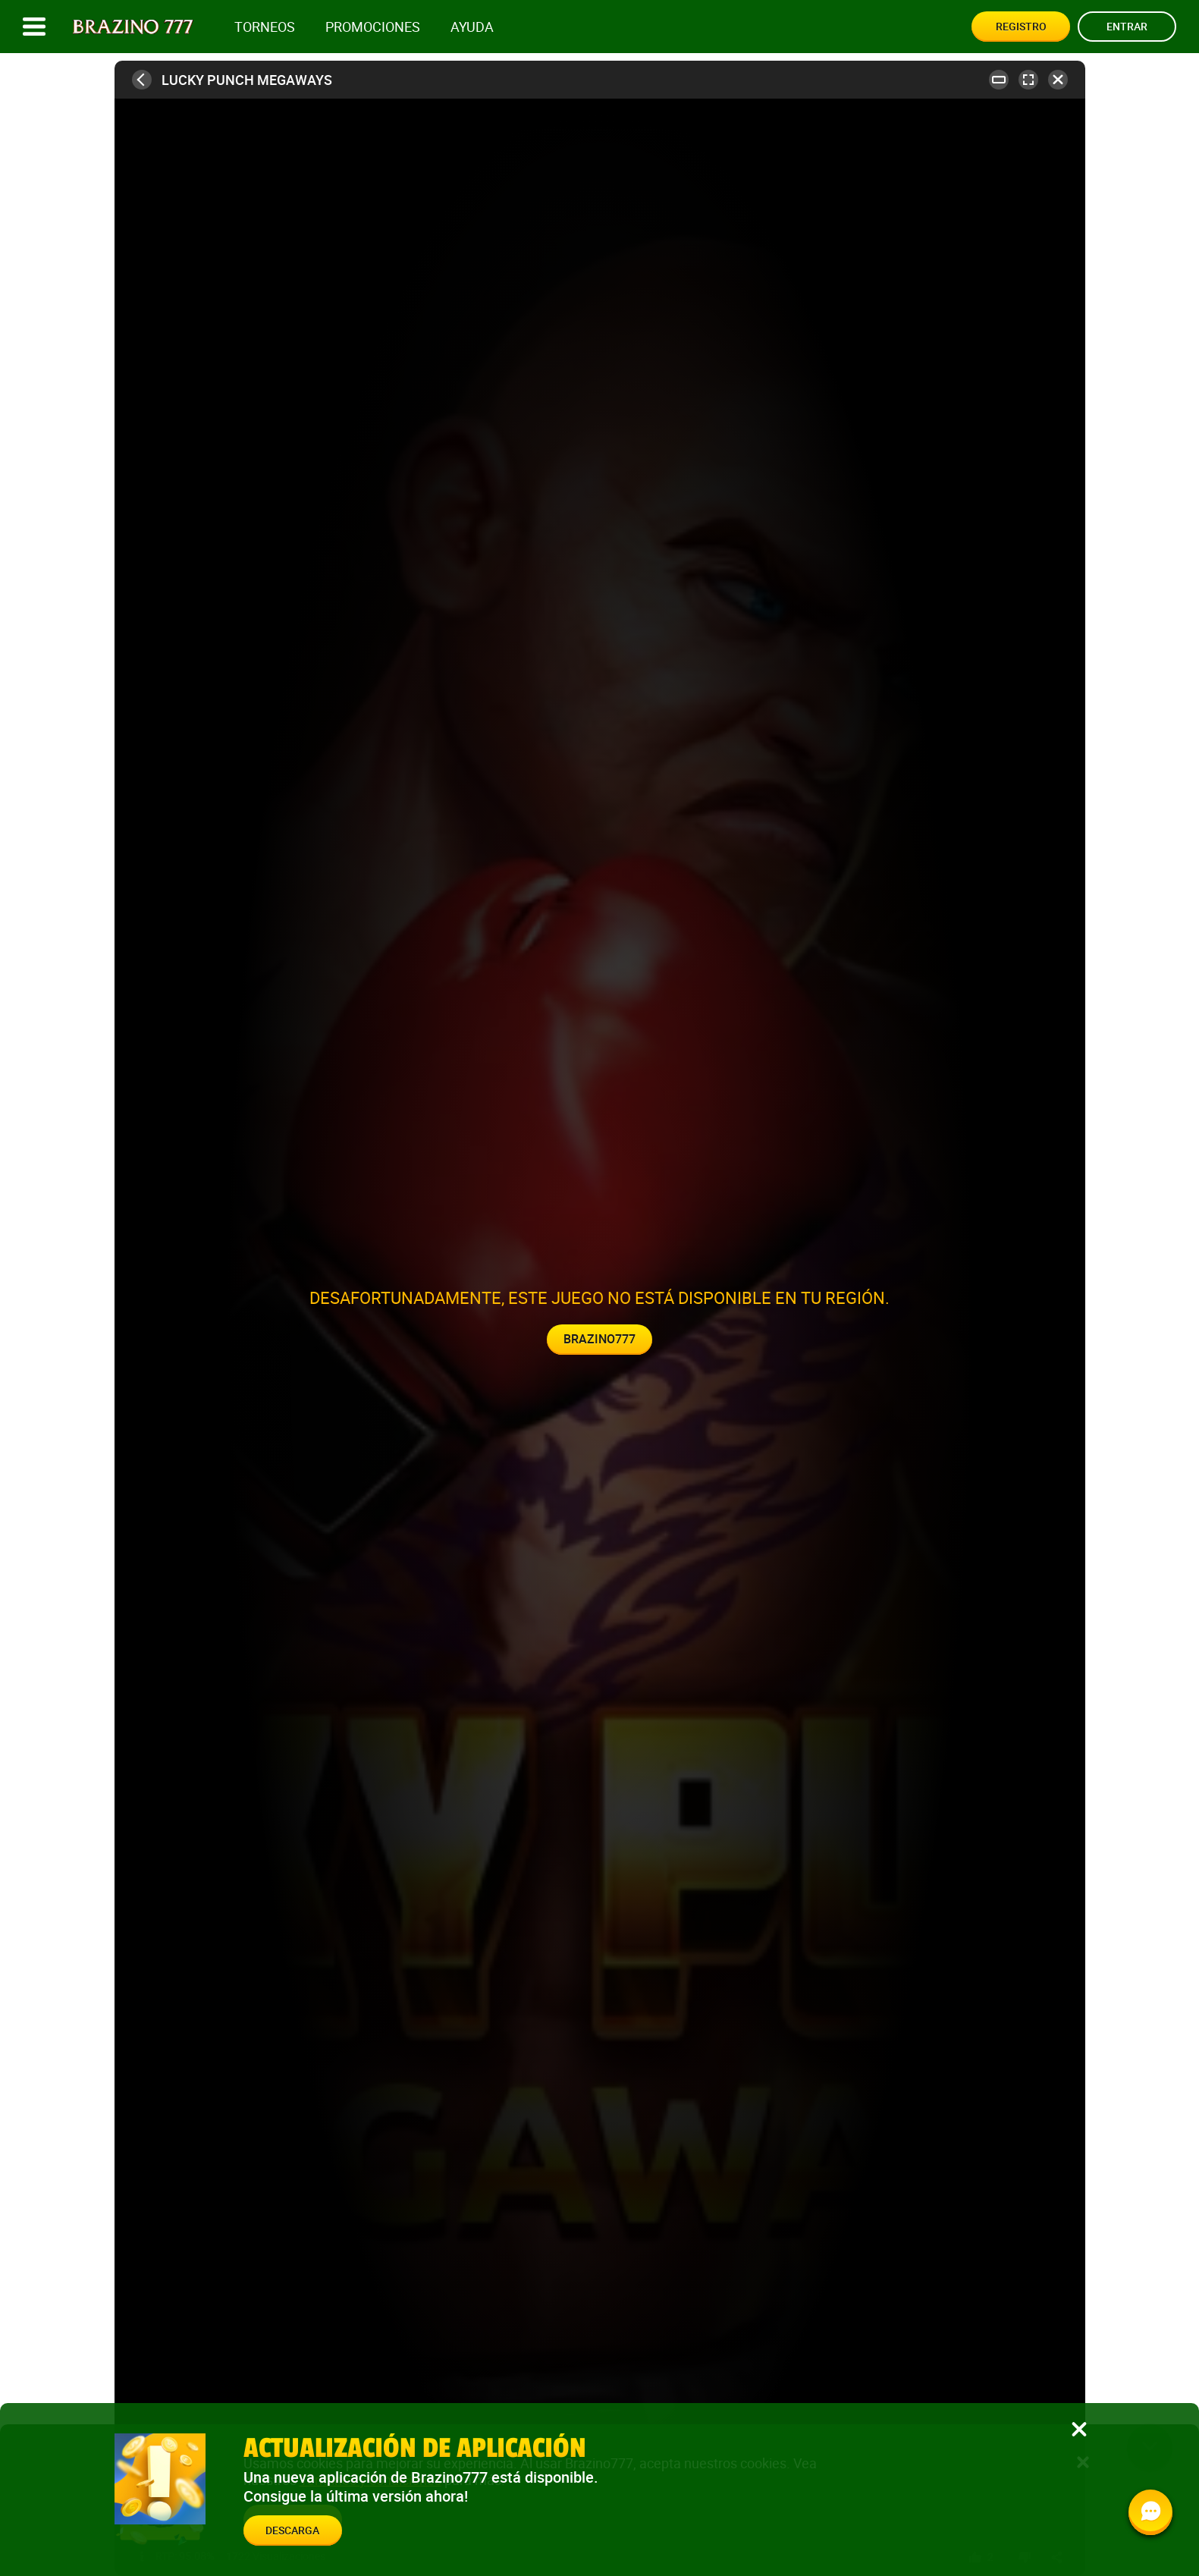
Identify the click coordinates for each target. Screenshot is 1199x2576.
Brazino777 (599, 1338)
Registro (1021, 26)
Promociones (372, 27)
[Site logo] (133, 27)
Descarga (292, 2530)
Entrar (1126, 26)
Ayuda (472, 27)
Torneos (264, 27)
